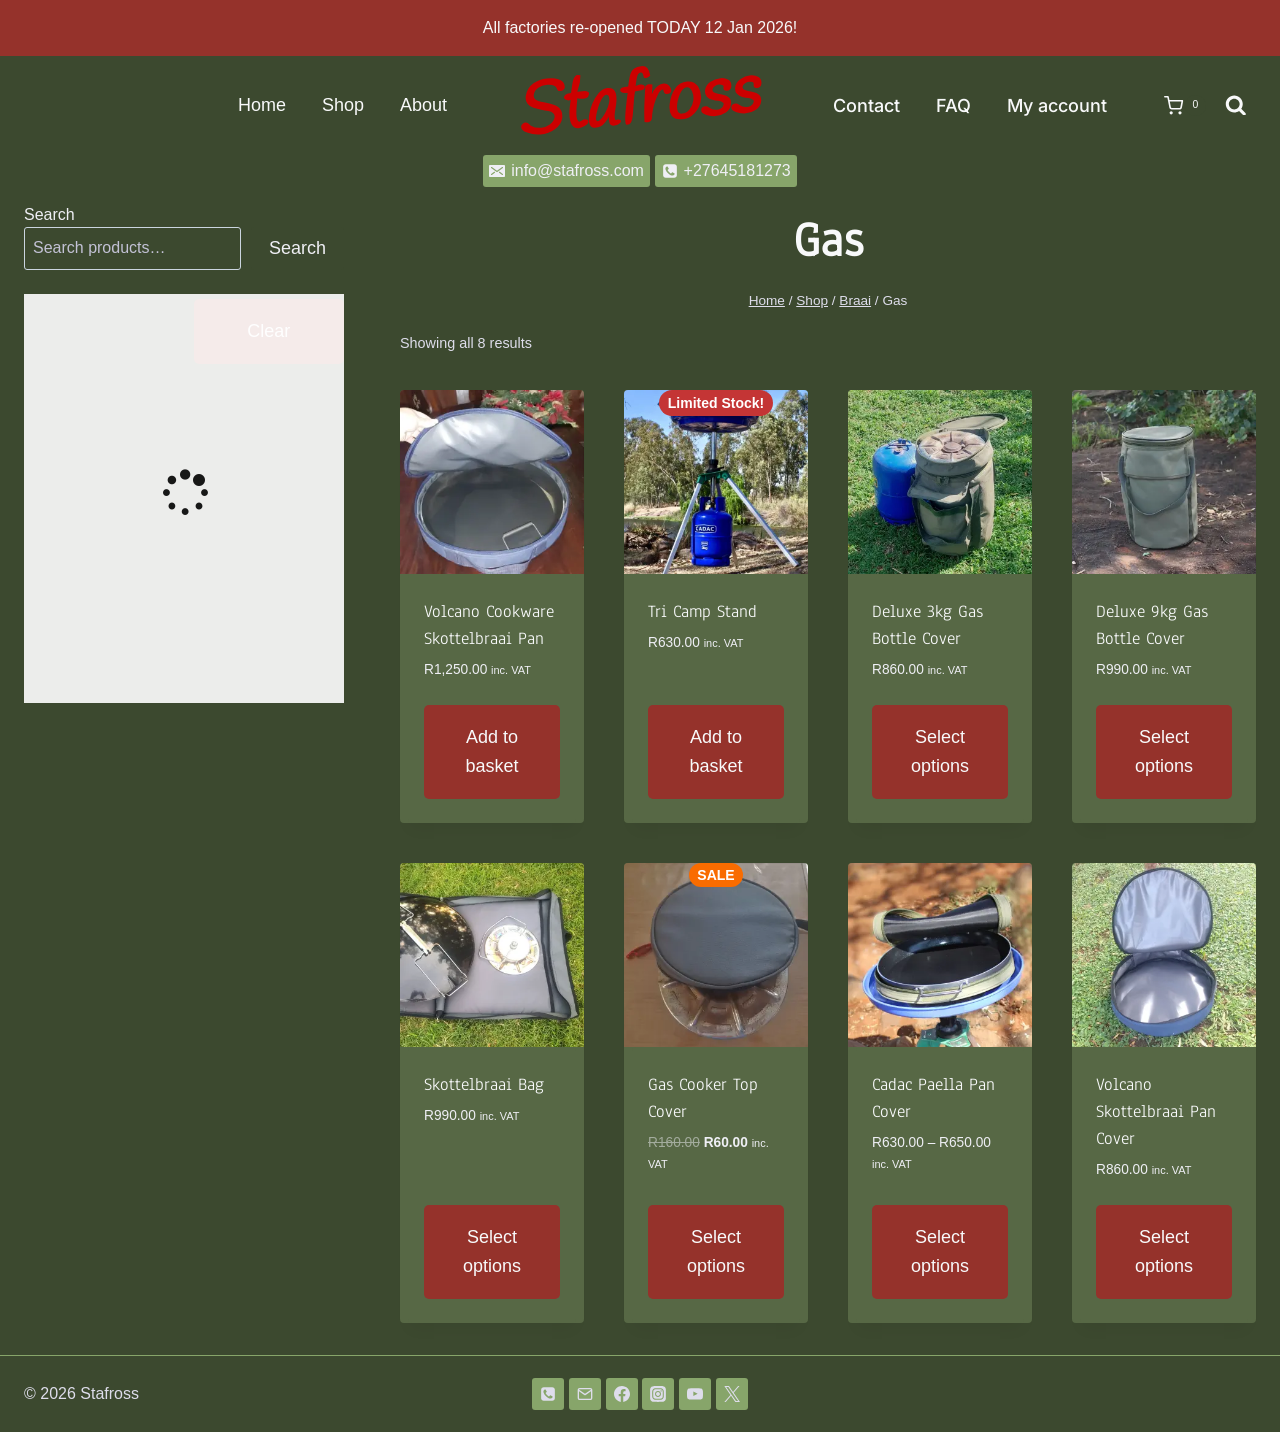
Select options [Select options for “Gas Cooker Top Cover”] (716, 1251)
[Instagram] (658, 1394)
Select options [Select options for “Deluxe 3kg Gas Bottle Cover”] (940, 751)
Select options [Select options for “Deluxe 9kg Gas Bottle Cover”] (1164, 751)
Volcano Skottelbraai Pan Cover (1156, 1111)
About (423, 105)
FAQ (953, 105)
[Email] (585, 1394)
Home (262, 105)
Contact (866, 105)
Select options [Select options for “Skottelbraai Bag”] (492, 1251)
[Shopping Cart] (1175, 106)
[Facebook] (622, 1394)
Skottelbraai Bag (484, 1084)
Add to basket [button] (491, 751)
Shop (343, 105)
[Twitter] (732, 1394)
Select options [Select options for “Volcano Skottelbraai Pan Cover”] (1164, 1251)
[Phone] (548, 1394)
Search (49, 214)
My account (1057, 105)
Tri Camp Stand (702, 611)
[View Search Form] (1236, 106)
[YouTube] (695, 1394)
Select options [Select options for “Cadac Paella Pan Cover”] (940, 1251)
